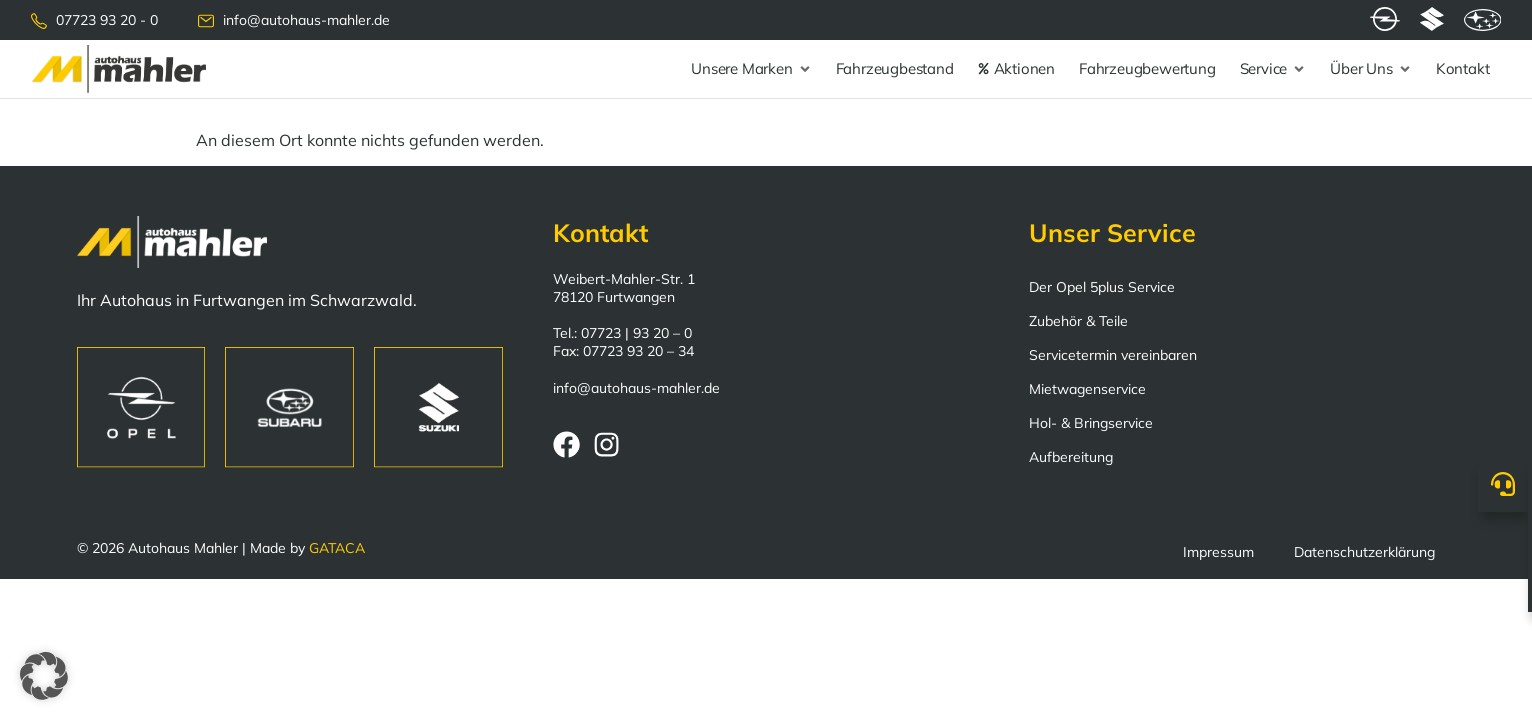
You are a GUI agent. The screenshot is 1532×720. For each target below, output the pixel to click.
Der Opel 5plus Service (1102, 287)
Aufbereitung (1071, 457)
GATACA (337, 548)
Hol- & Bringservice (1091, 423)
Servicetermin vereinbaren (1113, 355)
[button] (44, 676)
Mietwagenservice (1087, 389)
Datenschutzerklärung (1364, 552)
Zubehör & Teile (1078, 321)
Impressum (1218, 552)
